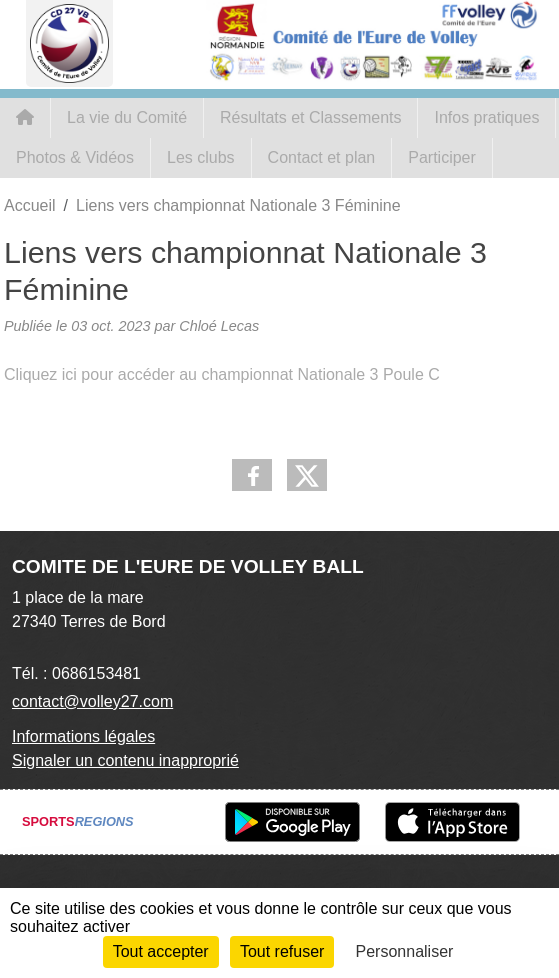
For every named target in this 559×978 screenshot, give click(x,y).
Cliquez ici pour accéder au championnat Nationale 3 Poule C (222, 374)
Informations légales (83, 736)
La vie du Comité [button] (127, 117)
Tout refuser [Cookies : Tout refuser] (282, 951)
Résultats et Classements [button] (310, 117)
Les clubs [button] (201, 157)
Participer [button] (442, 157)
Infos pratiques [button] (486, 117)
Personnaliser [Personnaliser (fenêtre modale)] (405, 951)
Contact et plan (322, 157)
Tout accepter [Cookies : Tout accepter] (161, 951)
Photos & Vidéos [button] (75, 157)
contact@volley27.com (92, 701)
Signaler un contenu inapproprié (125, 760)
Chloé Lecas (219, 326)
